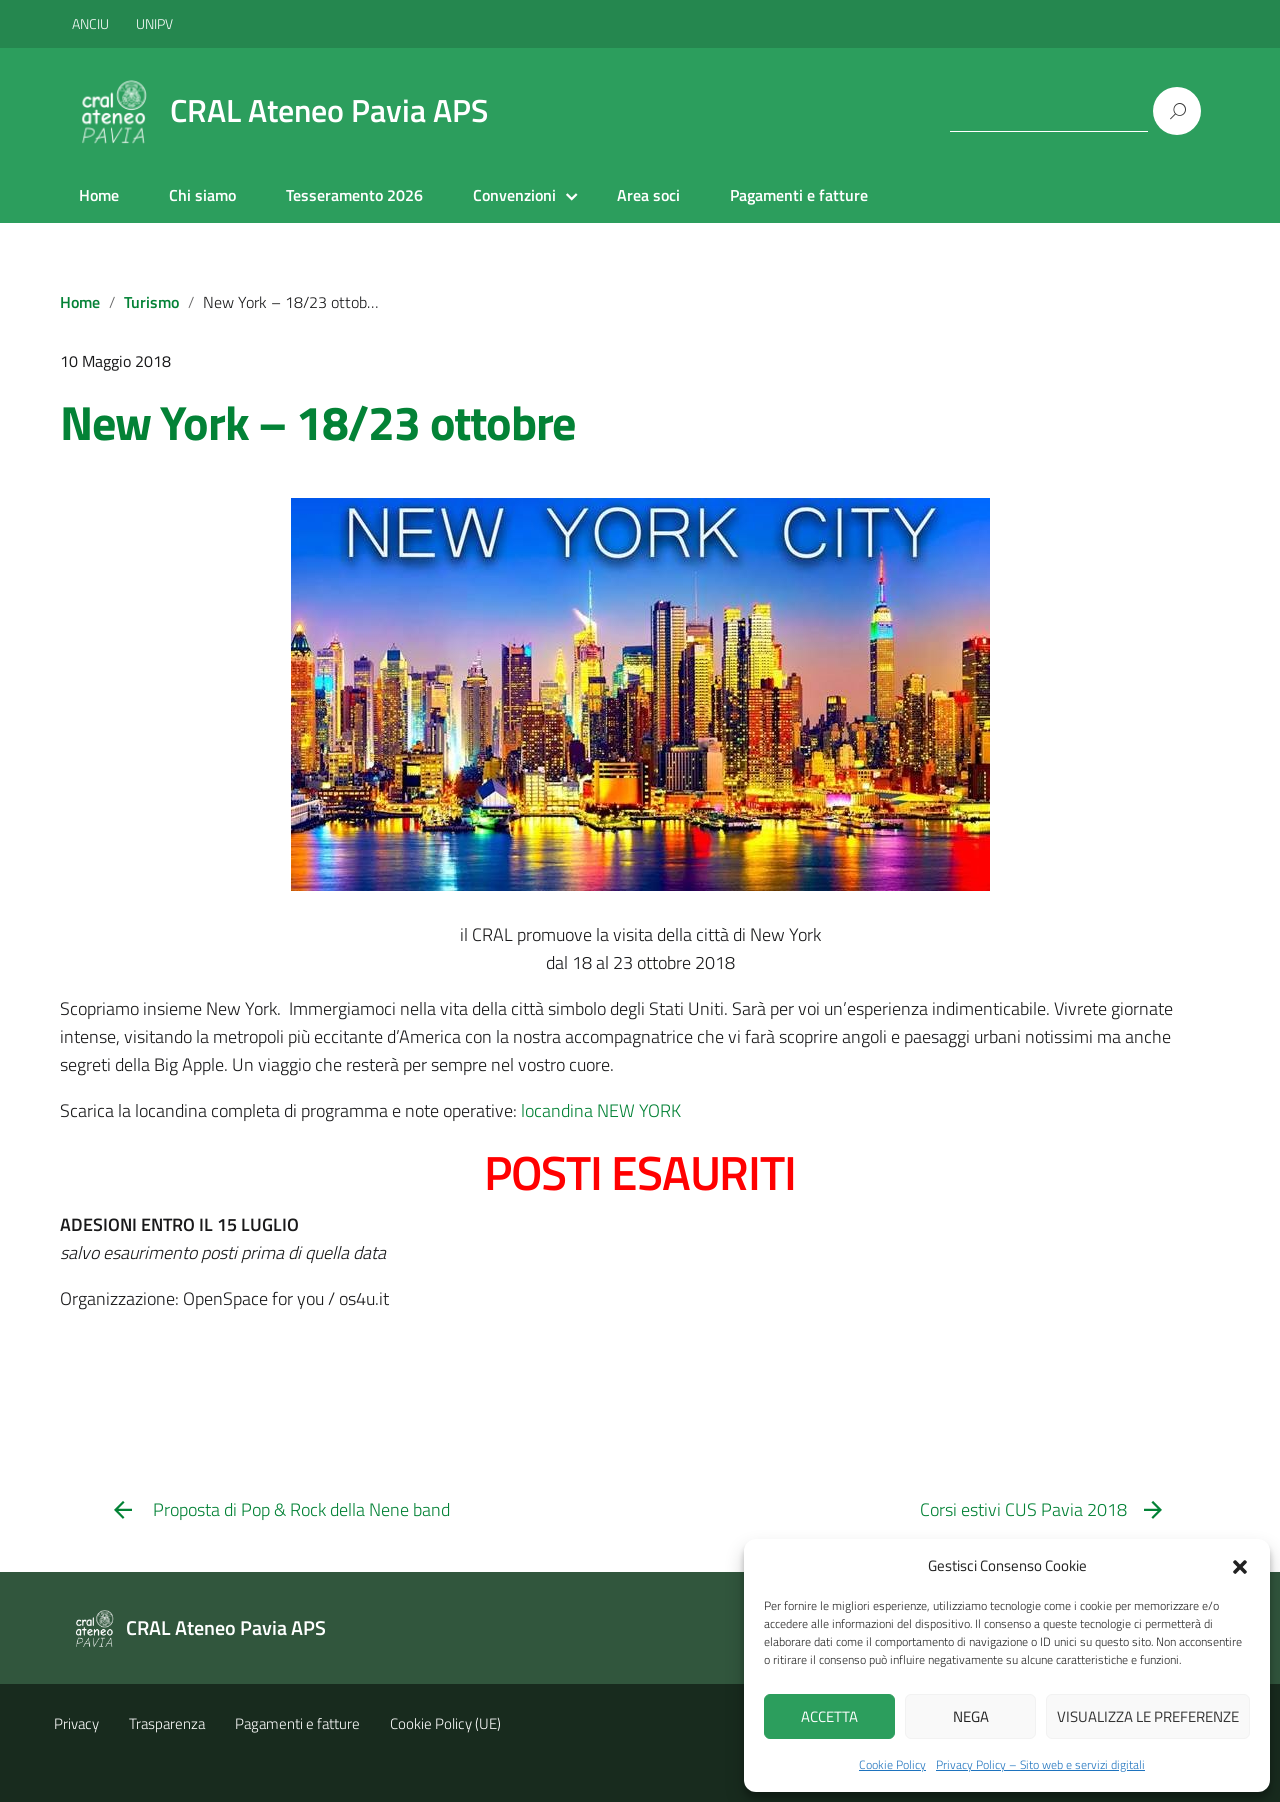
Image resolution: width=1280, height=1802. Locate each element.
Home (99, 195)
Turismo (151, 302)
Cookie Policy (892, 1764)
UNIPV (154, 23)
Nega (971, 1716)
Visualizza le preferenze (1148, 1716)
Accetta (829, 1716)
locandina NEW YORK (601, 1110)
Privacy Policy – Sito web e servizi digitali (1040, 1764)
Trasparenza (167, 1723)
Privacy (76, 1723)
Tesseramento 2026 (354, 195)
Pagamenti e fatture (799, 195)
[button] (1240, 1565)
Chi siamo (202, 195)
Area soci (648, 195)
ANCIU (92, 23)
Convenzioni (514, 195)
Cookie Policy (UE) (445, 1723)
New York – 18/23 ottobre (317, 422)
